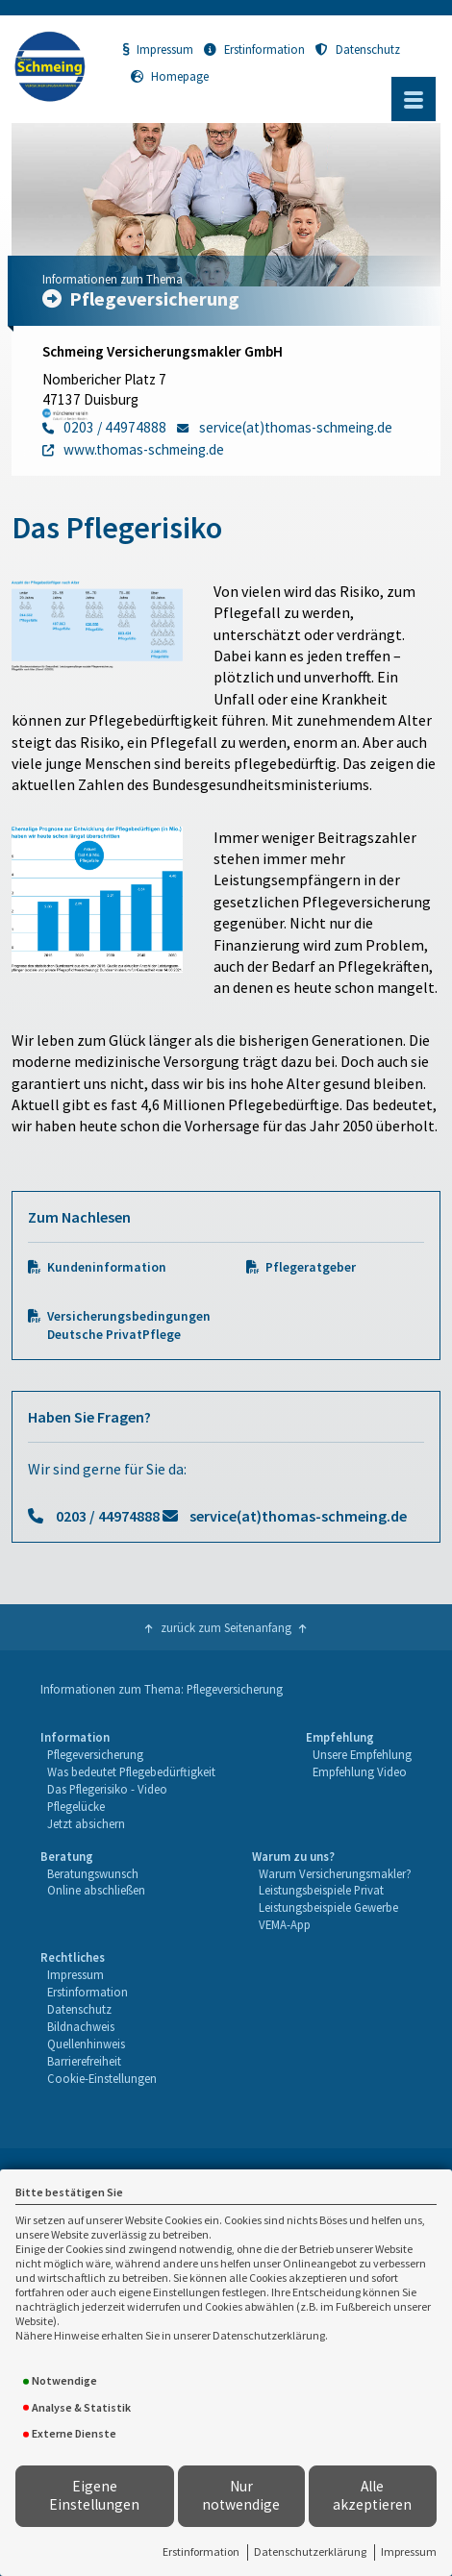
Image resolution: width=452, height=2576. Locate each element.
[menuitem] (127, 1780)
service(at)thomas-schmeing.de (298, 1515)
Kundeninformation (106, 1267)
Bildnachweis (80, 2026)
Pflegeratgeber (310, 1267)
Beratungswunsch (92, 1873)
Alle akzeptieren (372, 2495)
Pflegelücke (76, 1806)
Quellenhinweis (86, 2043)
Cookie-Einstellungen (102, 2078)
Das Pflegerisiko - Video (107, 1788)
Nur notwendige (241, 2495)
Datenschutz (357, 49)
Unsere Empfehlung (362, 1754)
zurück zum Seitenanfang (226, 1627)
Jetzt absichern (86, 1823)
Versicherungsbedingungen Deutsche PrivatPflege (129, 1325)
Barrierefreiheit (84, 2060)
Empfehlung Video (360, 1771)
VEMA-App (285, 1924)
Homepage (170, 76)
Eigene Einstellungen (94, 2495)
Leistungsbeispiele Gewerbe (328, 1907)
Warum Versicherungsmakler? (335, 1873)
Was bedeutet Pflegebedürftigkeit (131, 1771)
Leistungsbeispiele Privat (321, 1889)
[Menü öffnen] (413, 99)
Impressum (409, 2551)
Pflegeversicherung (95, 1754)
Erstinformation (201, 2551)
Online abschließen (96, 1889)
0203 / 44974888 (108, 1515)
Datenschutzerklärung (310, 2551)
